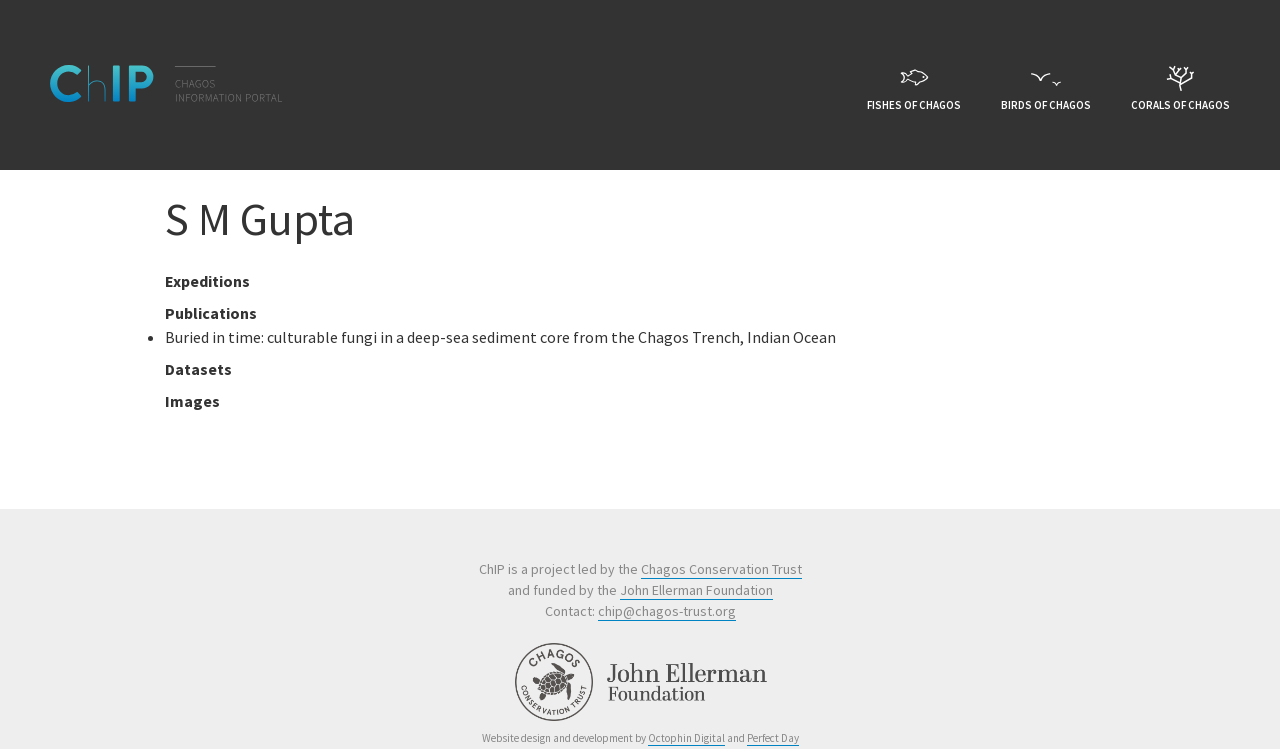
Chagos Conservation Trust (721, 569)
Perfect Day (773, 738)
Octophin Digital (686, 738)
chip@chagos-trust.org (667, 611)
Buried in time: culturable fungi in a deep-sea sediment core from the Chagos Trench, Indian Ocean (500, 337)
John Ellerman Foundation (696, 590)
